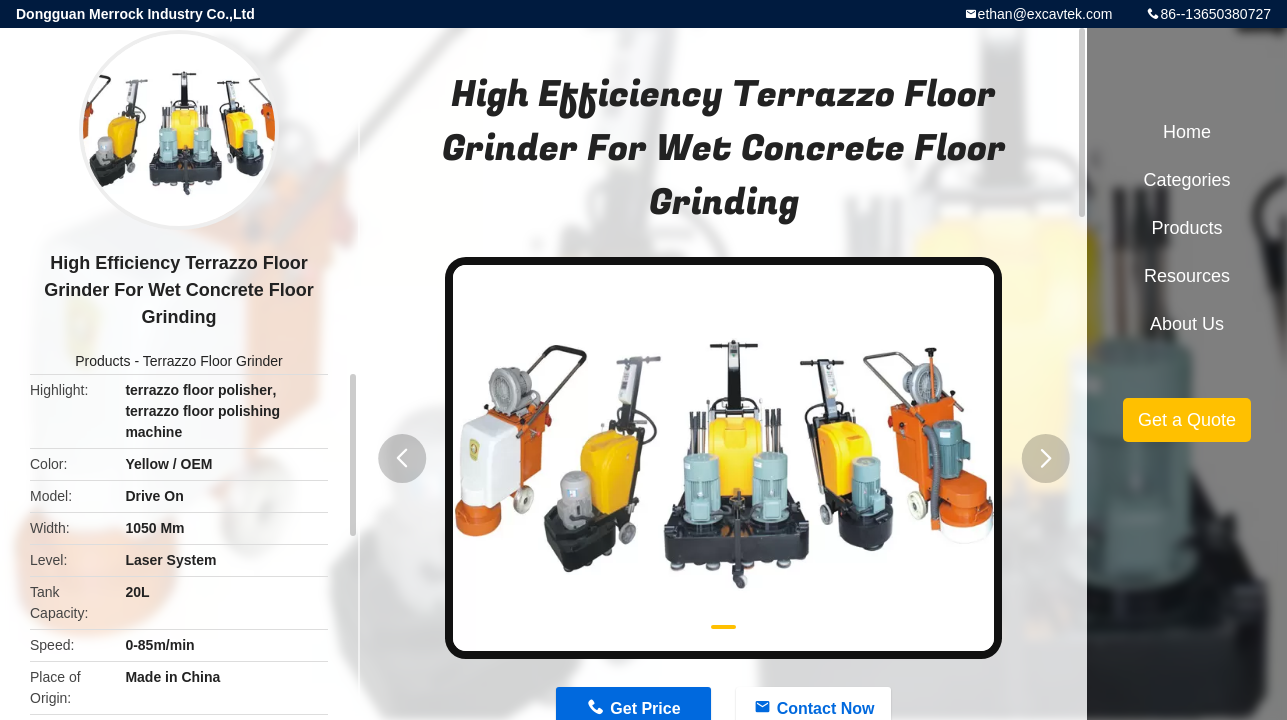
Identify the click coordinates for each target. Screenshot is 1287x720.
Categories (1186, 180)
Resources (1187, 276)
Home (1187, 132)
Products (102, 361)
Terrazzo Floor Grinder (213, 361)
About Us (1187, 324)
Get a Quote (1187, 420)
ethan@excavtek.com (1045, 14)
